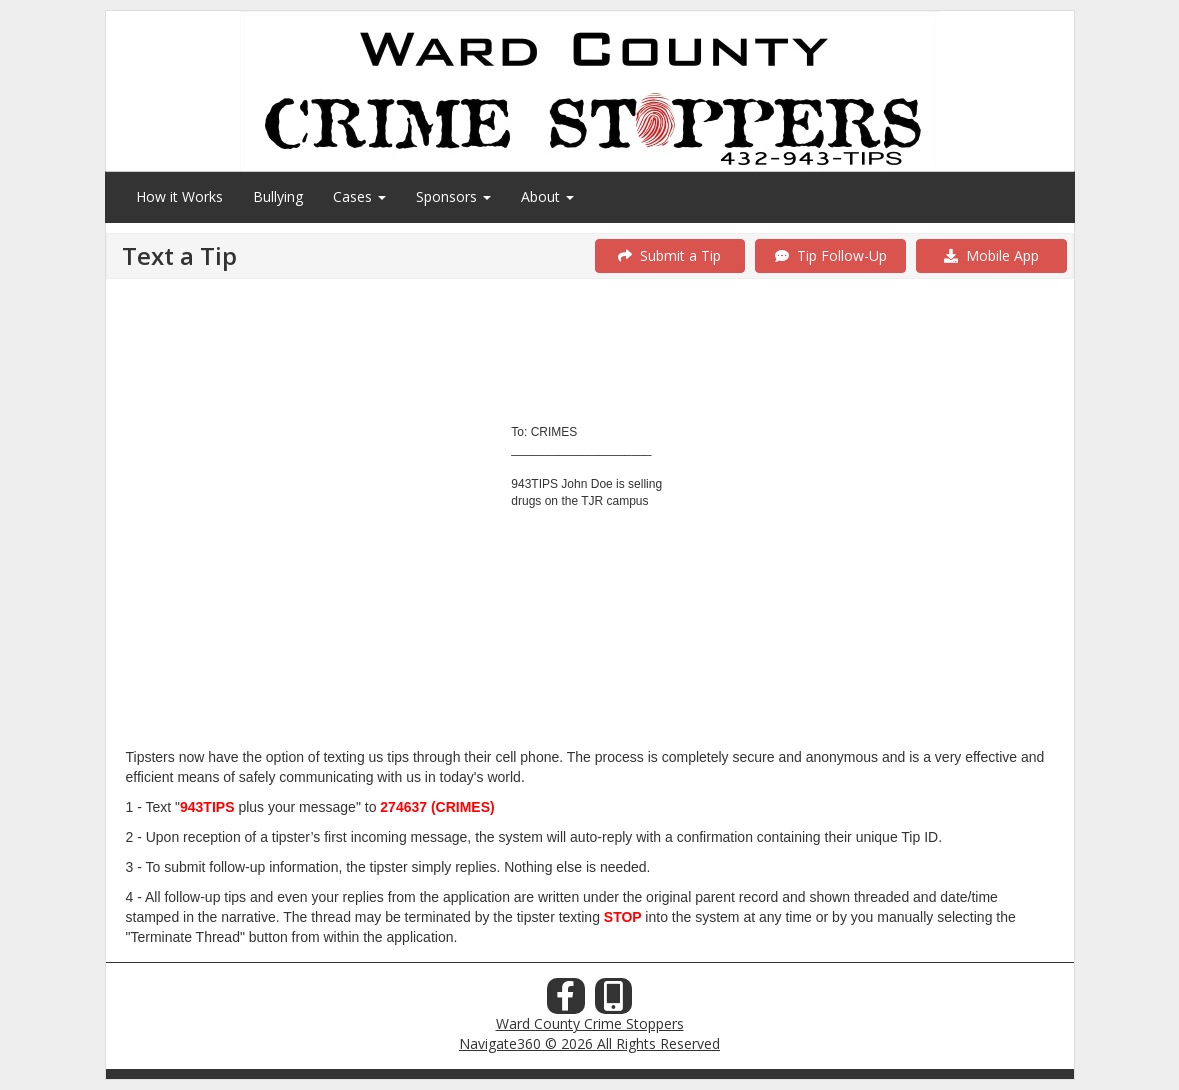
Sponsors (453, 196)
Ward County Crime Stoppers (590, 1023)
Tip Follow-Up (831, 255)
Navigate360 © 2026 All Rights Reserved (589, 1043)
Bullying (278, 196)
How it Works (179, 196)
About (547, 196)
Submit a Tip (669, 255)
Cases (359, 196)
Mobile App (991, 255)
